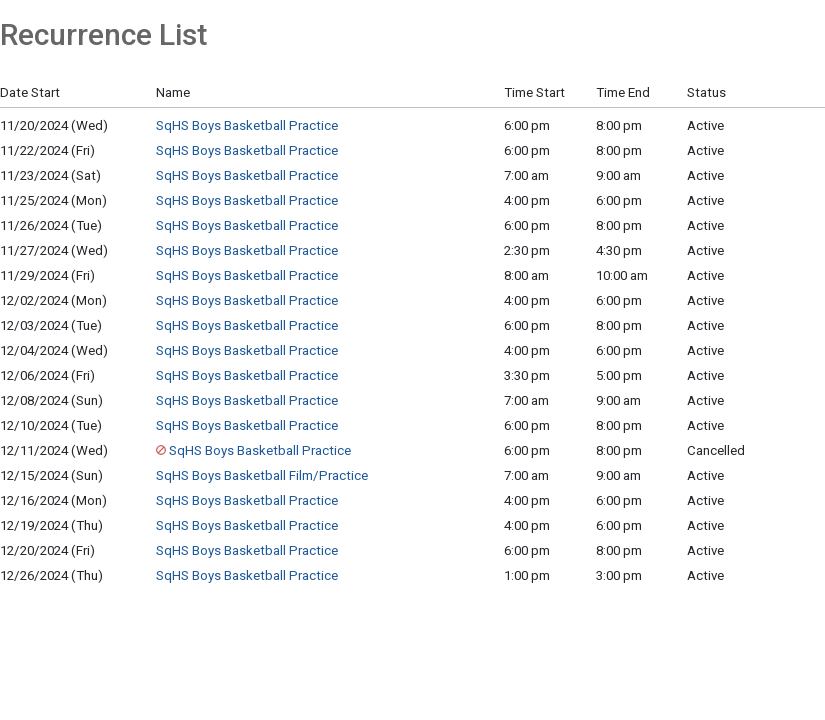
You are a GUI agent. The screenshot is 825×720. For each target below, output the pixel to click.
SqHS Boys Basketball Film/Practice (262, 475)
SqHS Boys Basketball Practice (247, 125)
